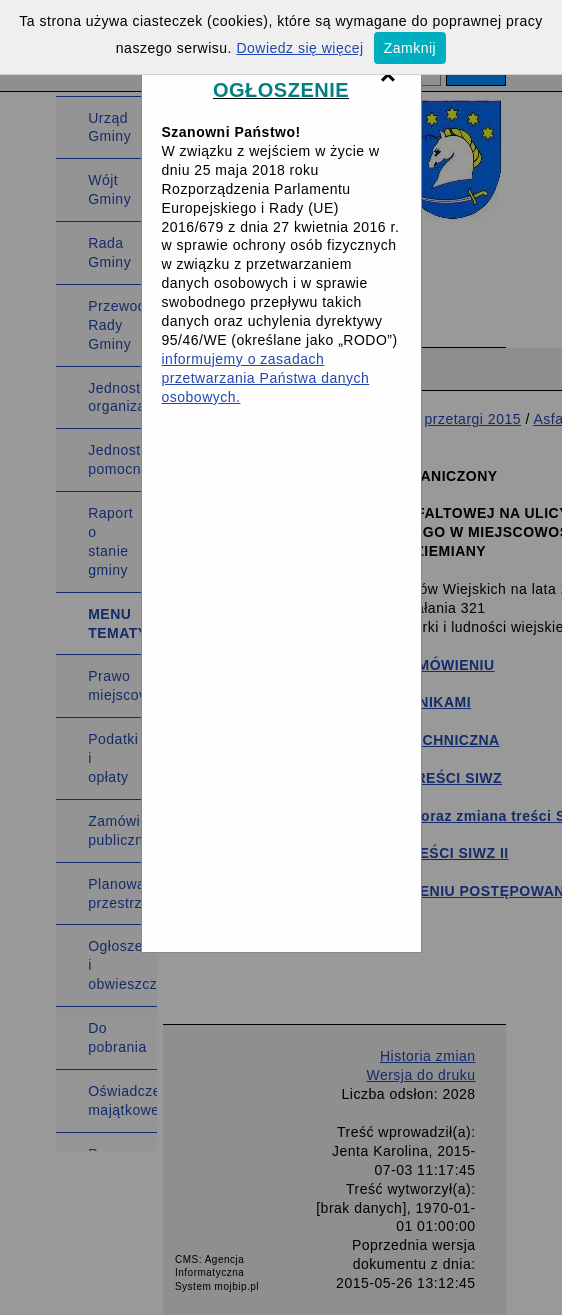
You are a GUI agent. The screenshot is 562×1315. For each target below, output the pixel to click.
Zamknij (410, 48)
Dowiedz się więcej (299, 48)
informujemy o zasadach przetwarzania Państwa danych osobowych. (266, 378)
